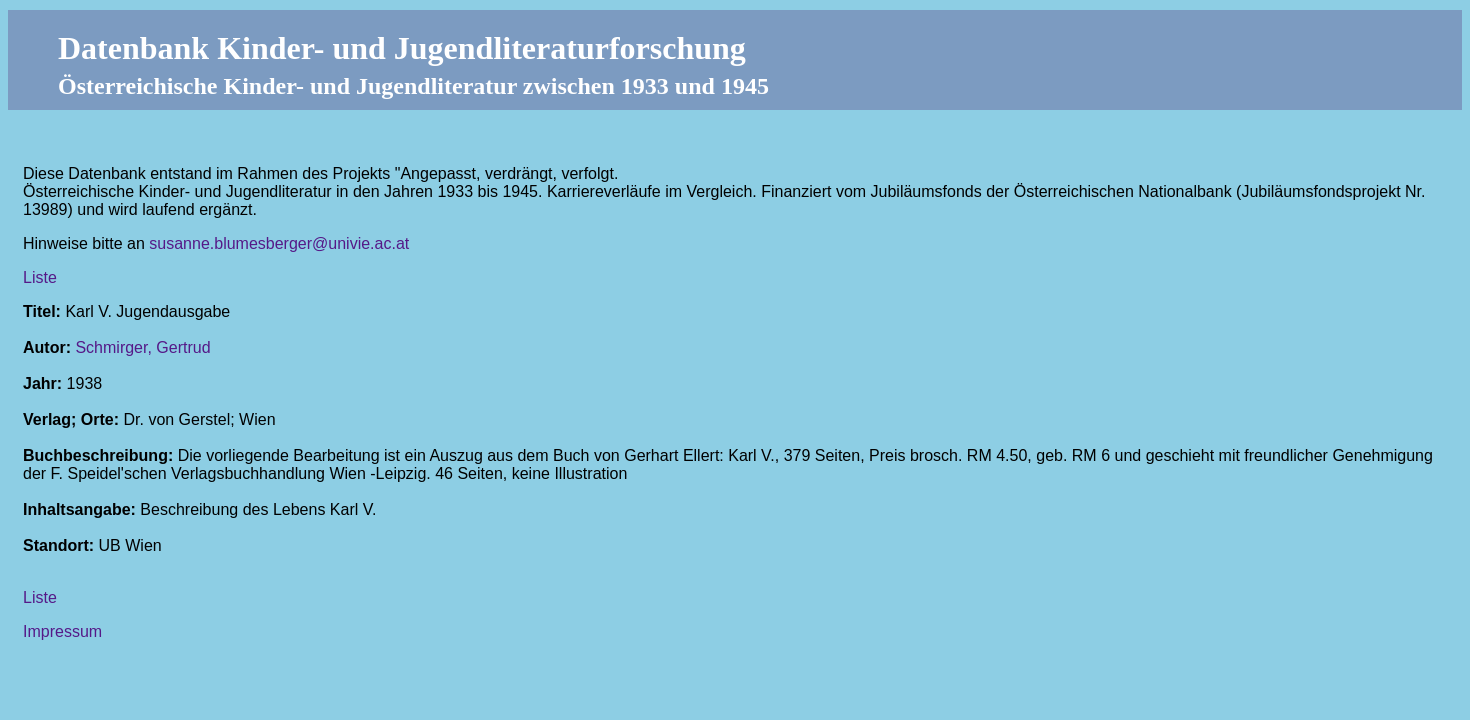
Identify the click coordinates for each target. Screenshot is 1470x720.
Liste (40, 277)
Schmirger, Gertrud (142, 347)
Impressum (62, 631)
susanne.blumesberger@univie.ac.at (279, 243)
